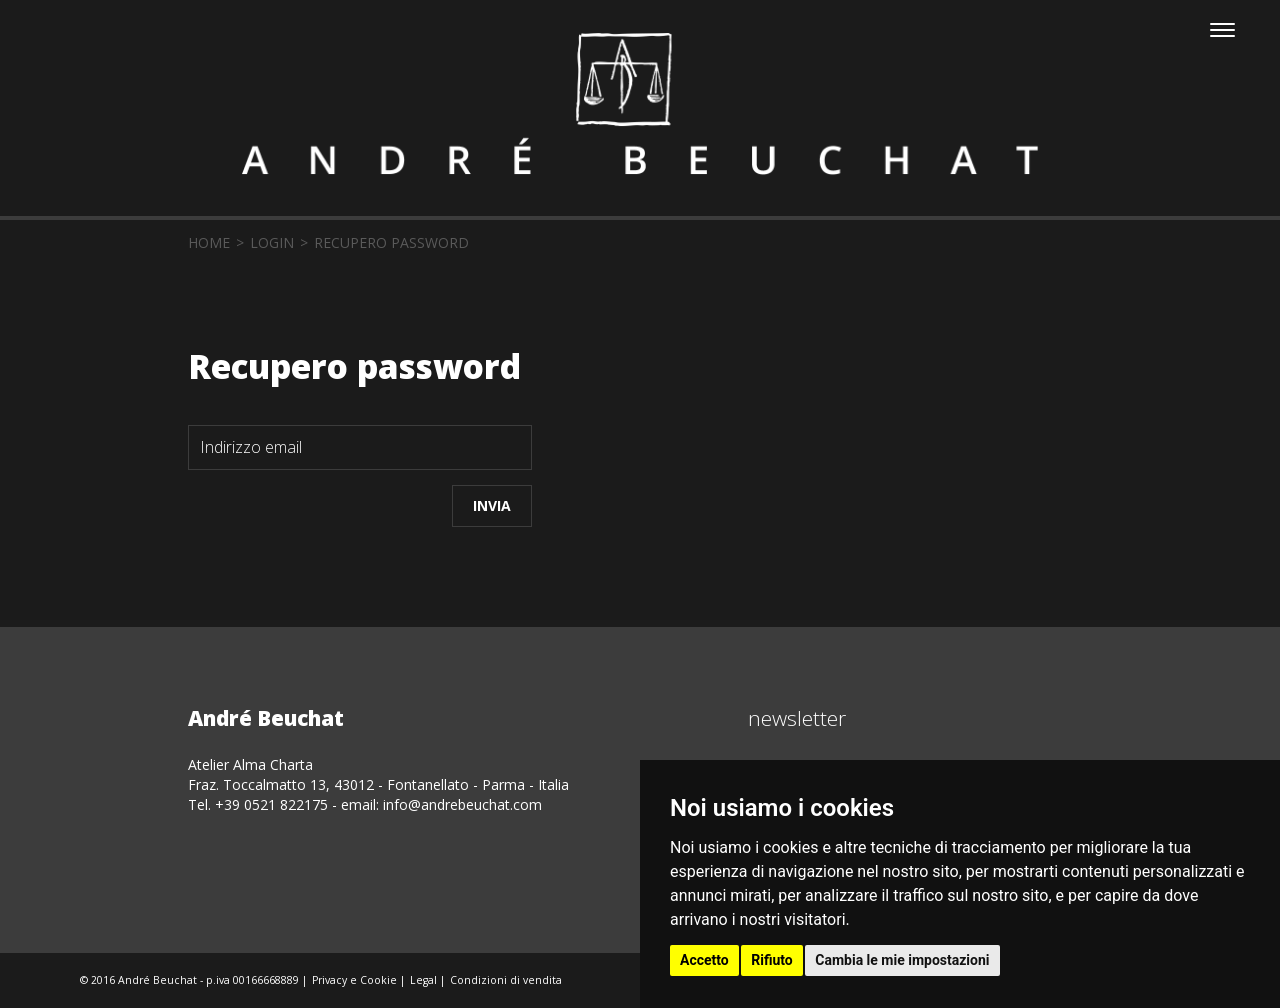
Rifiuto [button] (772, 960)
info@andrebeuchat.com (462, 804)
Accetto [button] (704, 960)
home (209, 242)
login (272, 242)
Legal (423, 980)
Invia (492, 505)
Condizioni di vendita (506, 980)
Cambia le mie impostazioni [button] (902, 960)
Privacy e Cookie (354, 980)
